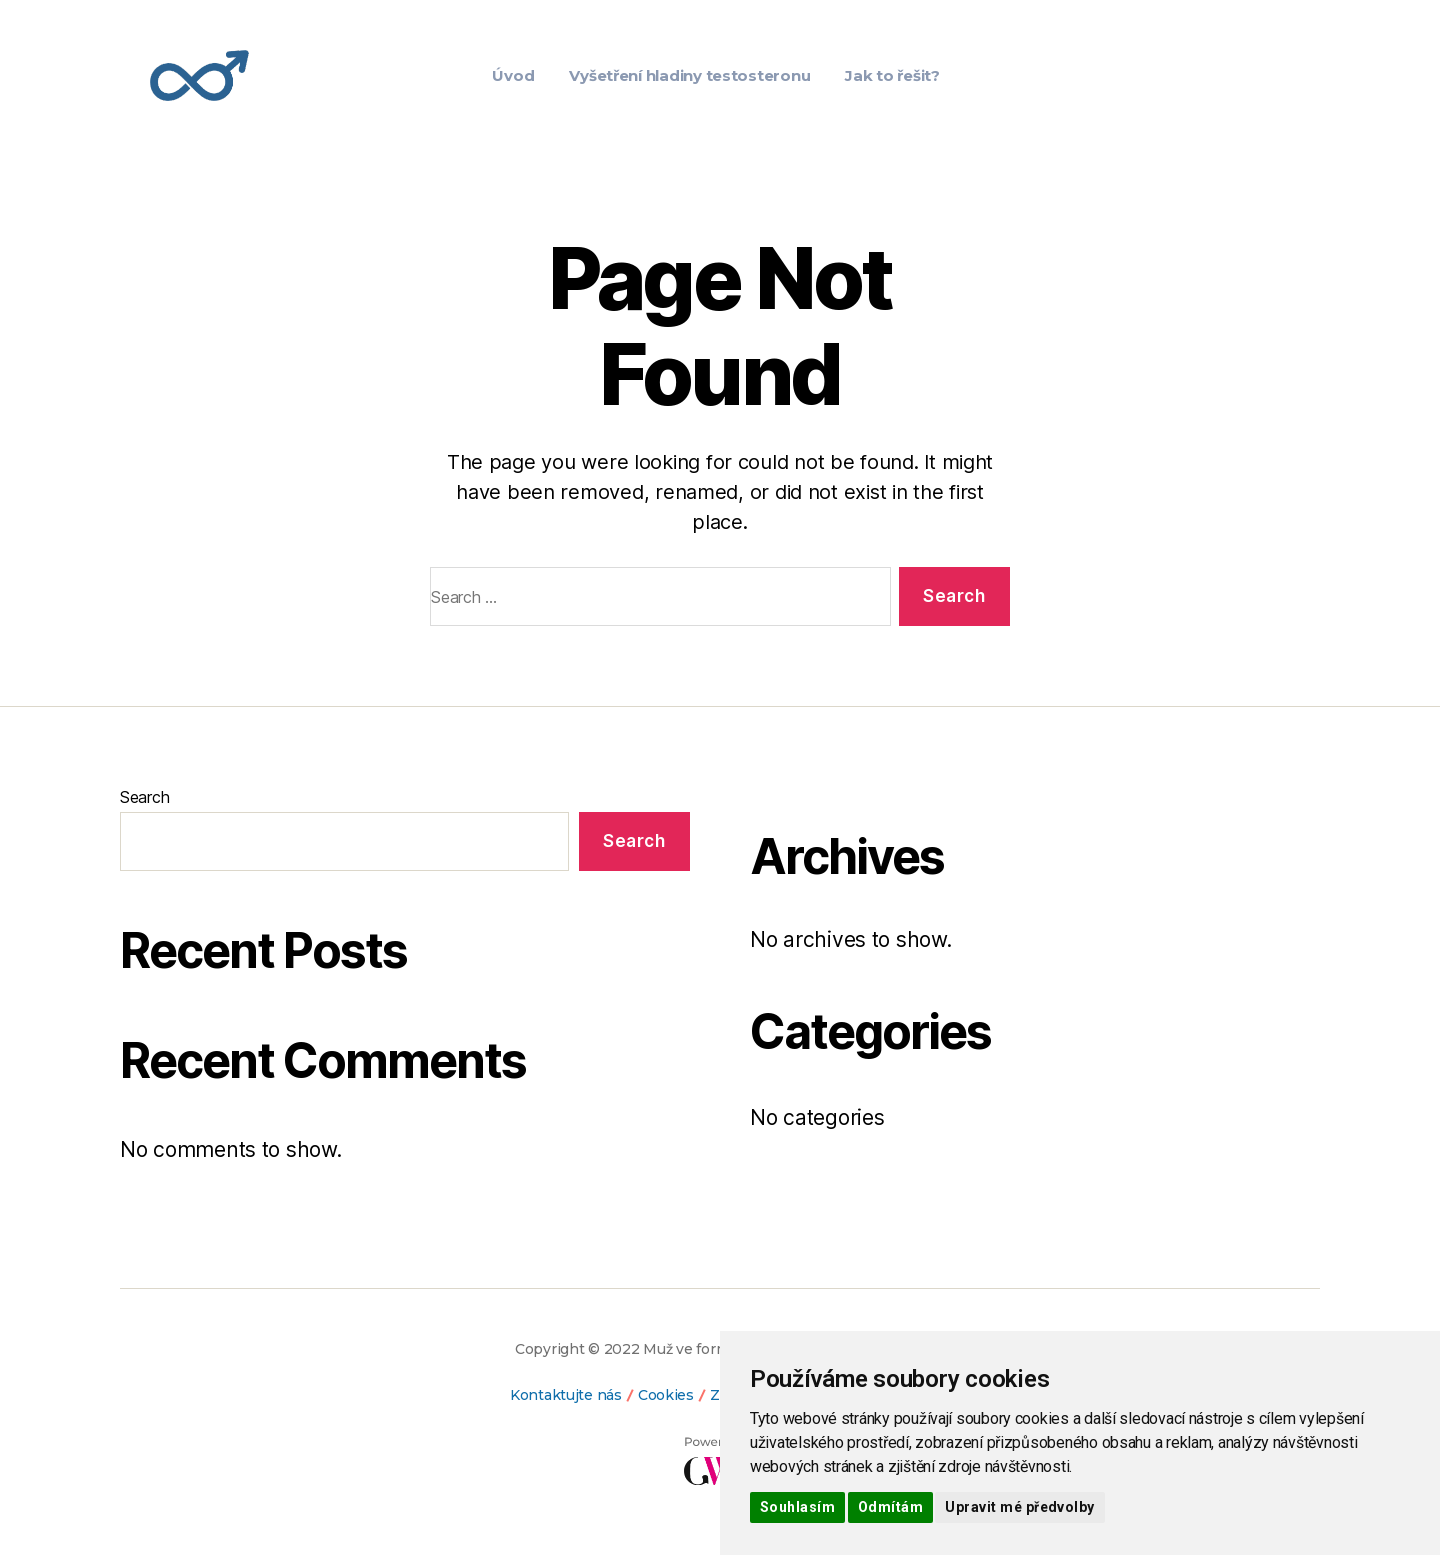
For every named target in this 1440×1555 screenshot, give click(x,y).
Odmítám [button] (890, 1507)
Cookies (666, 1395)
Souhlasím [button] (797, 1507)
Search (144, 797)
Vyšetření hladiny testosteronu (689, 75)
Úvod (513, 75)
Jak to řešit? (892, 75)
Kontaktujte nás (566, 1395)
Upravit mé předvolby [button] (1019, 1507)
